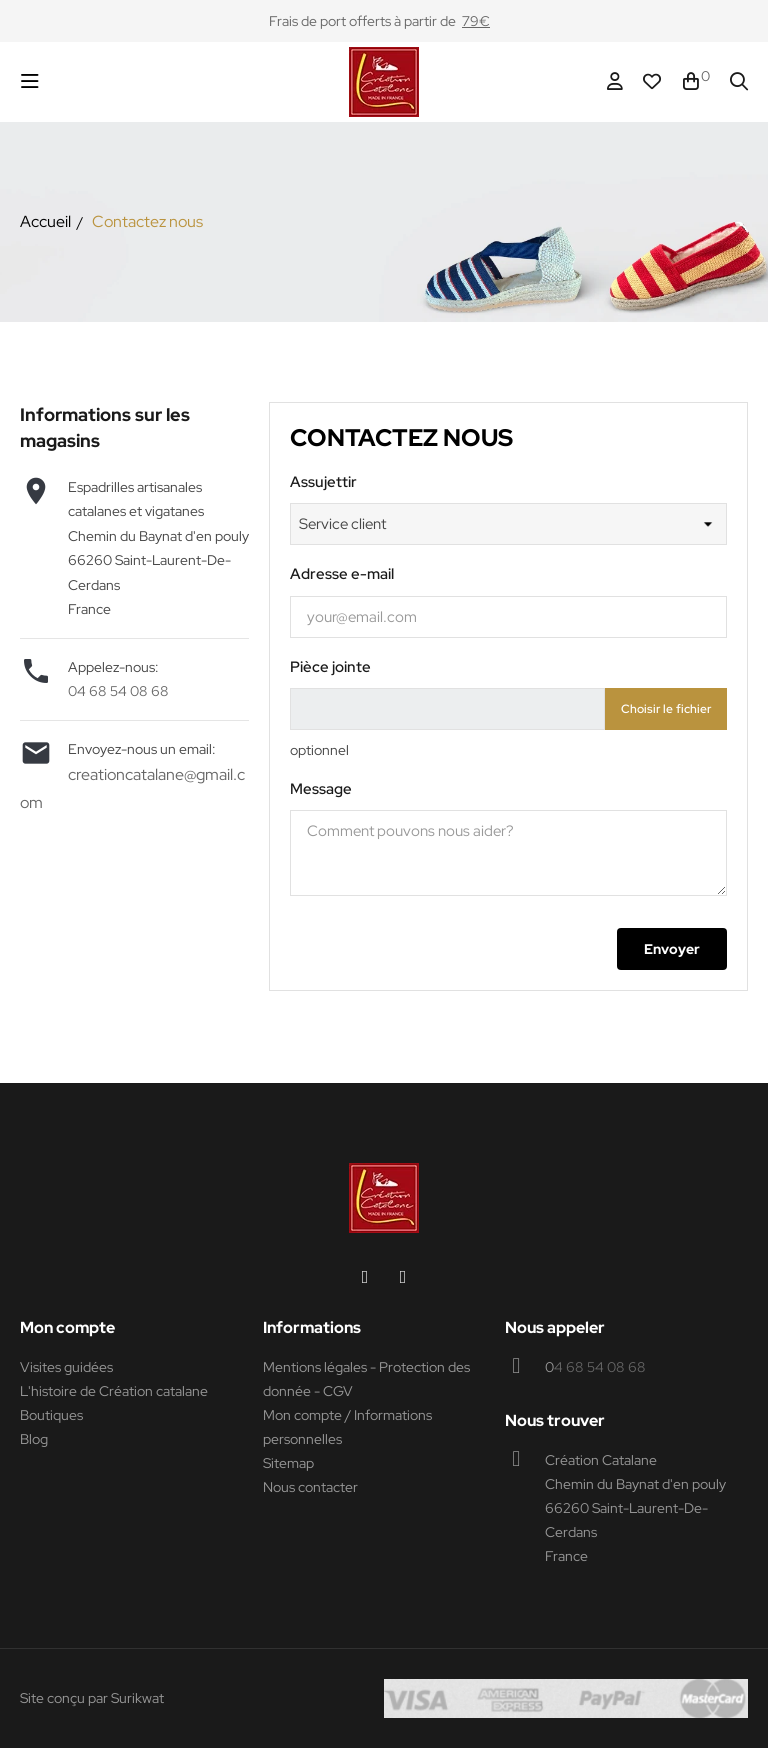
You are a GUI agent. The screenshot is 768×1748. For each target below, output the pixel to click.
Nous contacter (310, 1487)
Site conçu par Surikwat (92, 1698)
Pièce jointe (330, 667)
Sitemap (288, 1463)
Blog (34, 1439)
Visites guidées (66, 1367)
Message (321, 789)
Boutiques (51, 1415)
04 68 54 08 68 (118, 691)
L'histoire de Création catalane (114, 1391)
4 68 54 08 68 (600, 1367)
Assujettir (323, 482)
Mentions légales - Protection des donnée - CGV (366, 1379)
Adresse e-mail (342, 574)
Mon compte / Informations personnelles (347, 1427)
